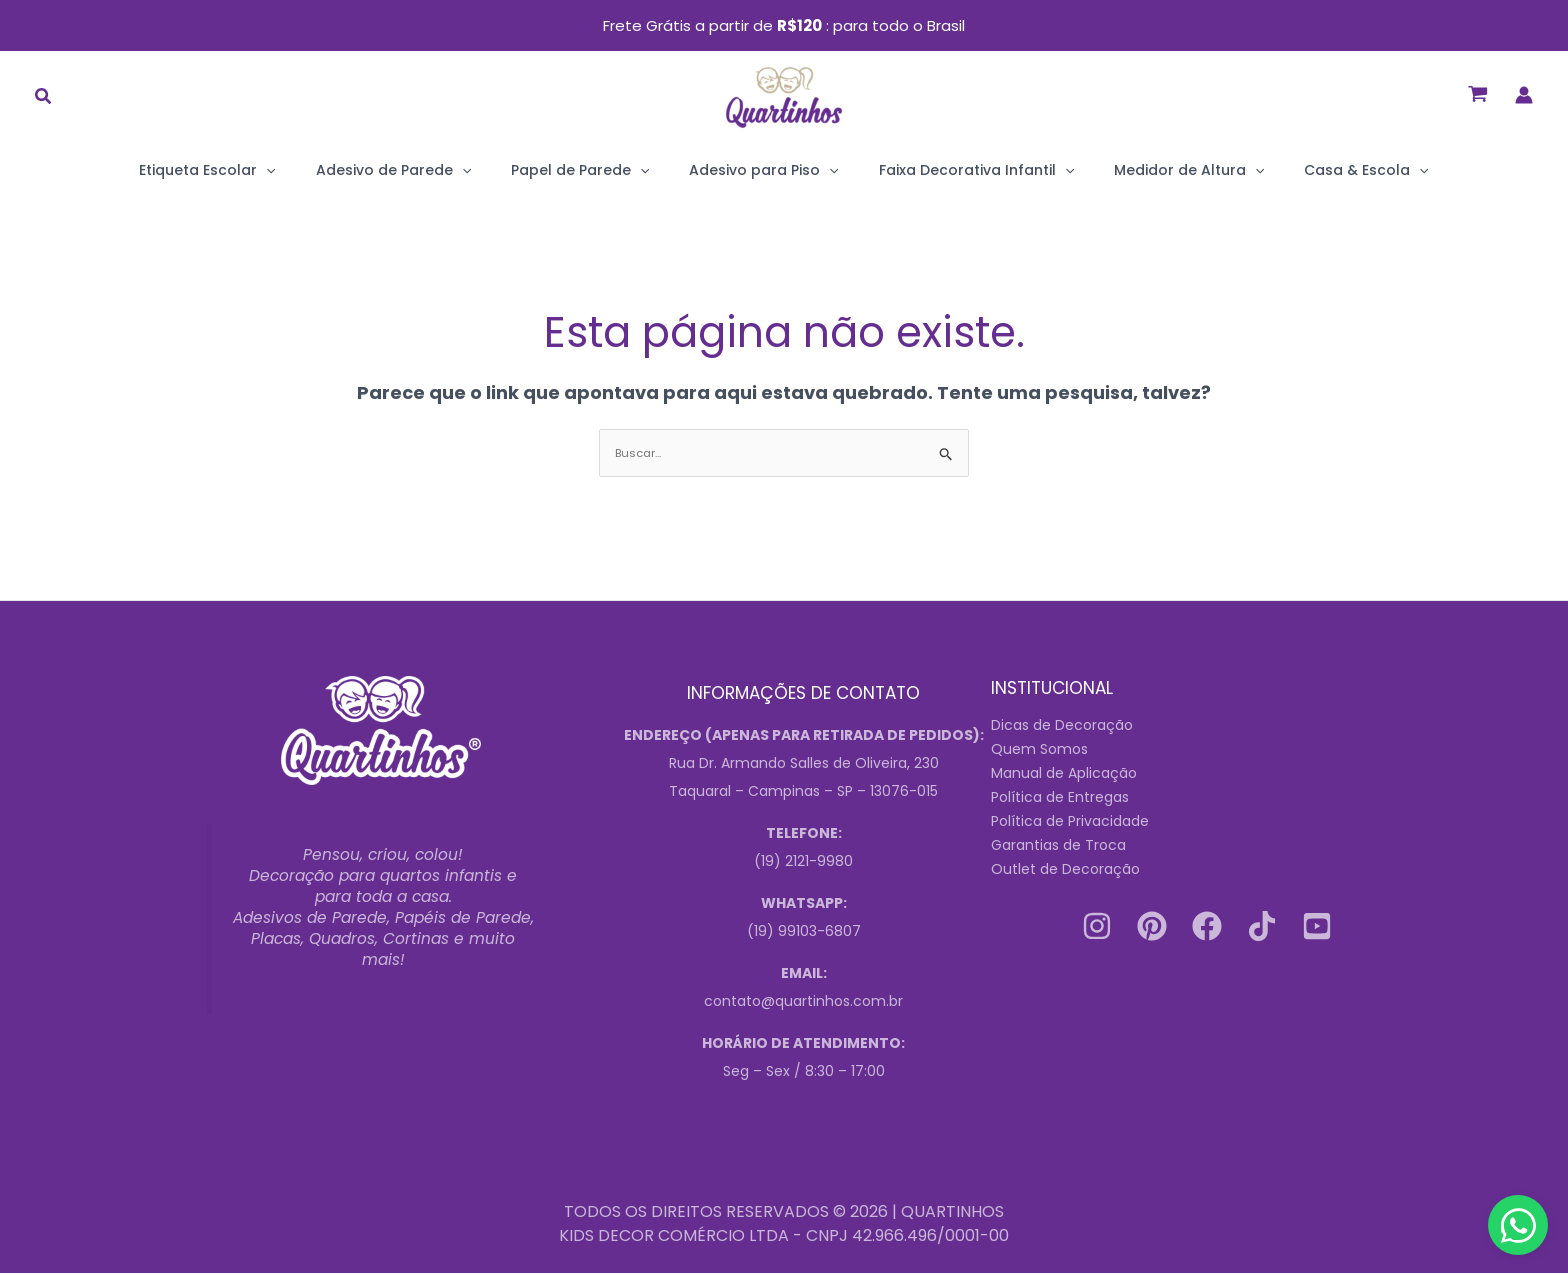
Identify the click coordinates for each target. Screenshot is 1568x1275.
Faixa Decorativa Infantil (956, 170)
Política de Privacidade (1070, 822)
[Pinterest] (1152, 927)
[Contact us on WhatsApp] (1518, 1225)
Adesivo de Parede (433, 170)
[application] (326, 170)
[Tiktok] (1262, 927)
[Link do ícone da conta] (1524, 95)
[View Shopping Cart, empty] (1478, 95)
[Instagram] (1097, 927)
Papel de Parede (600, 170)
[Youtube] (1317, 927)
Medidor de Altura (1149, 170)
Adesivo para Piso (763, 170)
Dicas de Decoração (1062, 726)
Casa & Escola (1306, 170)
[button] (44, 98)
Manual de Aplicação (1064, 774)
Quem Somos (1039, 750)
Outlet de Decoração (1065, 870)
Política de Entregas (1060, 798)
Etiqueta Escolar (267, 170)
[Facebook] (1207, 927)
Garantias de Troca (1058, 846)
